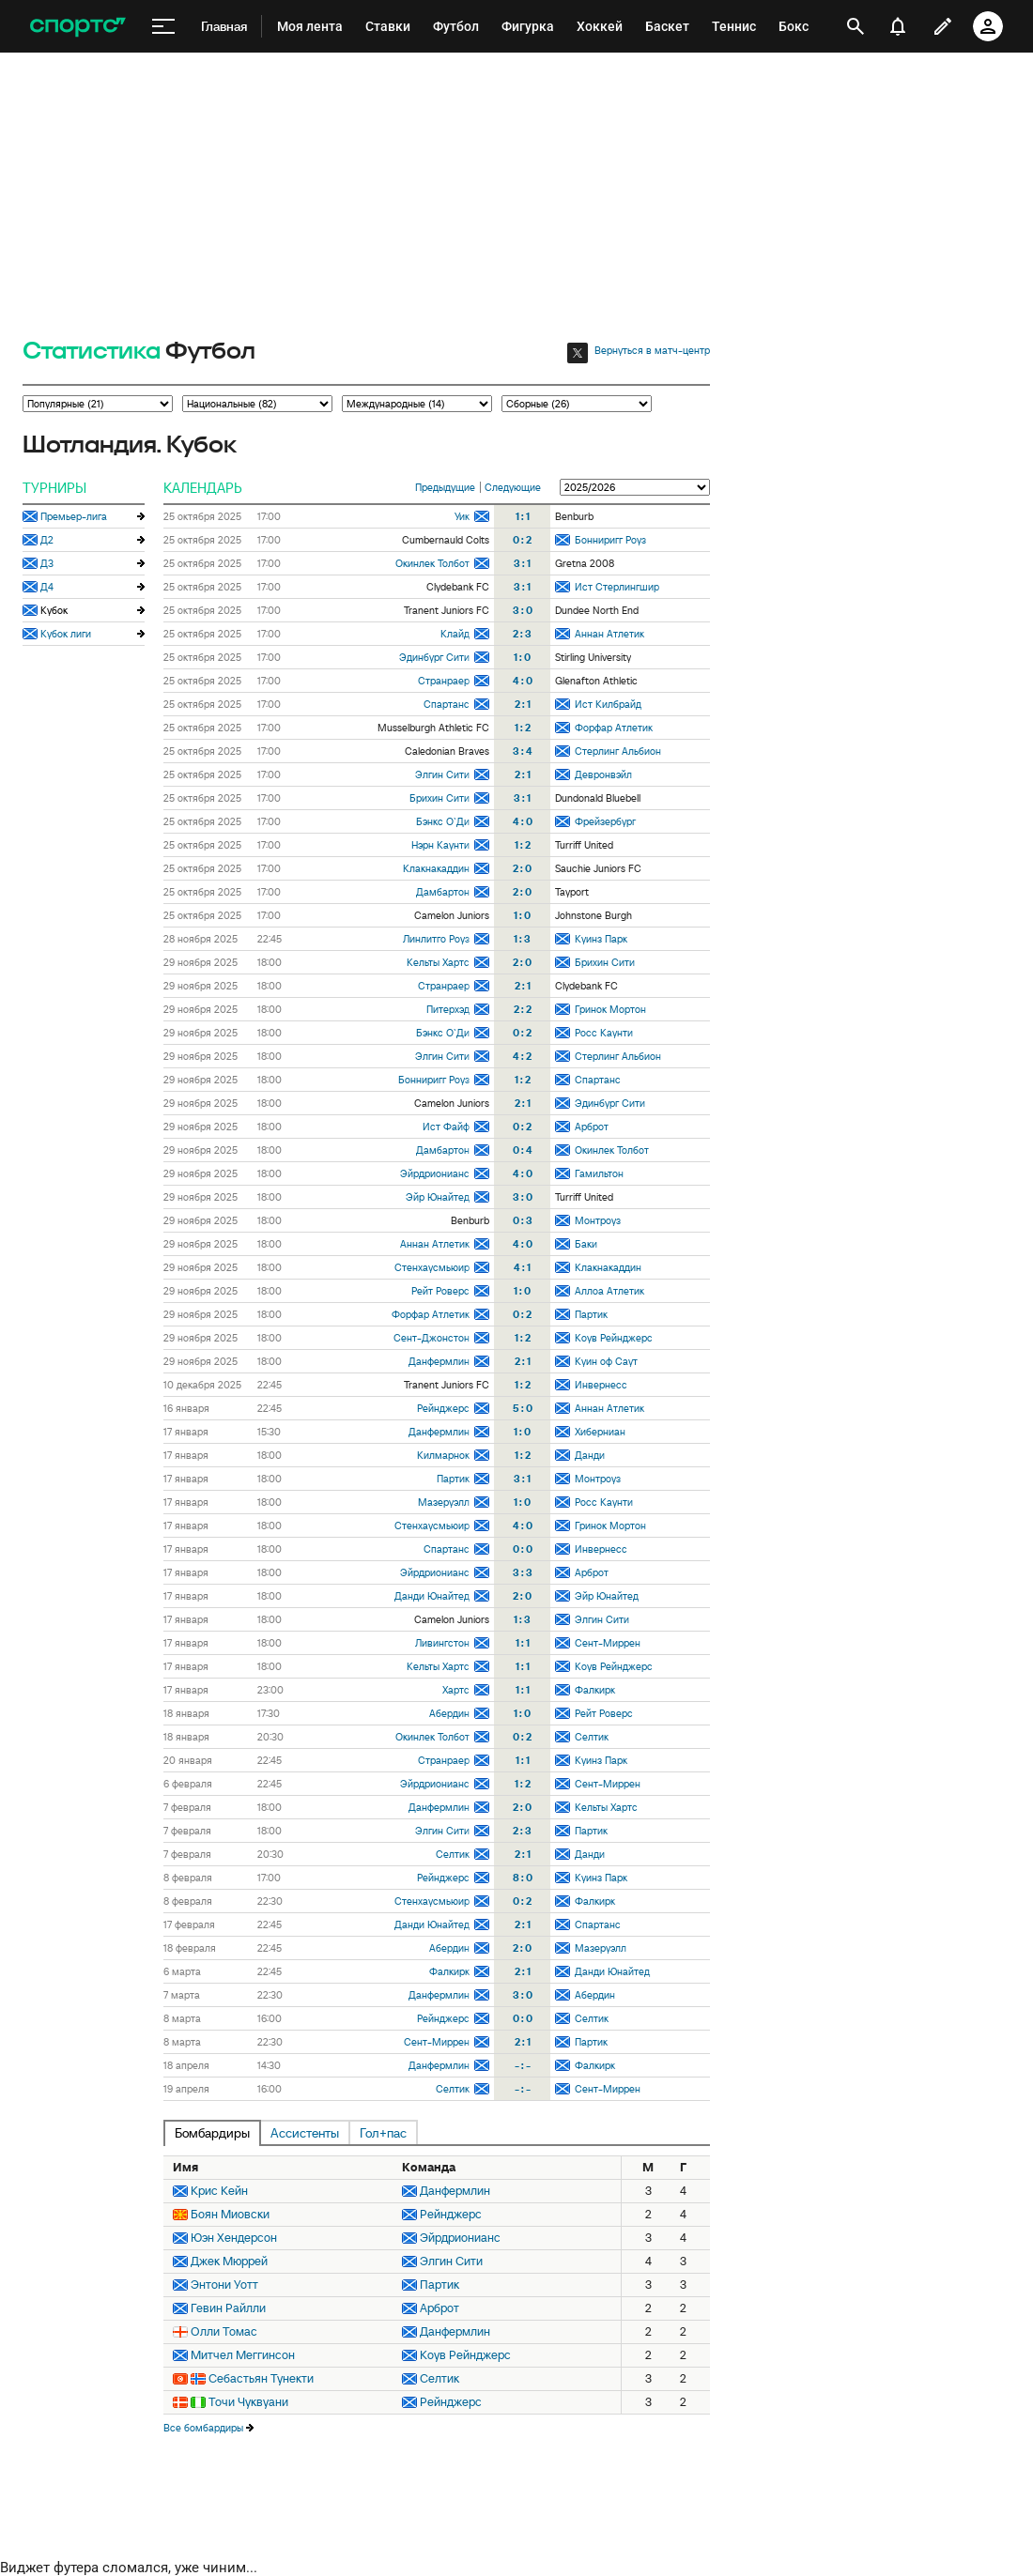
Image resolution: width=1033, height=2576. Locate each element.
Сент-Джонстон (431, 1337)
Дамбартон (443, 891)
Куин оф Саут (606, 1361)
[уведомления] (897, 26)
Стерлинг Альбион (618, 751)
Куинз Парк (601, 938)
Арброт (592, 1126)
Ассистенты (304, 2132)
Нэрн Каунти (440, 844)
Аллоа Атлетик (609, 1290)
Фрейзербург (605, 821)
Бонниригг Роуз (610, 539)
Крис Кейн (219, 2191)
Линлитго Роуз (436, 938)
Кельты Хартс (438, 962)
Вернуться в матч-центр (652, 350)
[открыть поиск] (855, 26)
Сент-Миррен (607, 1642)
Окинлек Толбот (432, 563)
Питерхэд (448, 1009)
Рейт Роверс (440, 1290)
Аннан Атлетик (609, 633)
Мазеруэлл (444, 1502)
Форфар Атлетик (614, 727)
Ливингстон (442, 1642)
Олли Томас (224, 2331)
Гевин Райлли (228, 2308)
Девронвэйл (603, 774)
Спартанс (447, 704)
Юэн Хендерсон (234, 2238)
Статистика (92, 351)
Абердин (449, 1713)
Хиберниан (600, 1431)
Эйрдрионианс (435, 1173)
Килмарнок (443, 1455)
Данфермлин (439, 1361)
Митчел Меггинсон (243, 2355)
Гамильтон (599, 1173)
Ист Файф (446, 1126)
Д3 (47, 563)
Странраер (444, 680)
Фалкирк (595, 1689)
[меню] (163, 27)
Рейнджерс (443, 1408)
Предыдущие (445, 487)
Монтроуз (598, 1220)
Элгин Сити (442, 774)
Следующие (513, 487)
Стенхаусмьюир (432, 1267)
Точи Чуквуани (248, 2402)
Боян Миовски (230, 2214)
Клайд (455, 633)
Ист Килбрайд (608, 704)
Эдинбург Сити (434, 657)
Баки (586, 1243)
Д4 (47, 586)
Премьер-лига (73, 516)
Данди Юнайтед (432, 1595)
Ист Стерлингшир (617, 586)
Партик (591, 1314)
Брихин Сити (439, 798)
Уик (462, 516)
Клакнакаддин (436, 868)
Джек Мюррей (229, 2261)
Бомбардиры (212, 2132)
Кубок (54, 610)
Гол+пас (383, 2132)
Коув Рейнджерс (614, 1337)
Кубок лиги (65, 633)
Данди (590, 1455)
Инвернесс (601, 1384)
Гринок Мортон (610, 1009)
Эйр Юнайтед (438, 1197)
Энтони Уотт (224, 2284)
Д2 (47, 539)
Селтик (592, 1736)
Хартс (456, 1689)
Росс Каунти (604, 1032)
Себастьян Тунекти (261, 2378)
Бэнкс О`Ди (443, 821)
